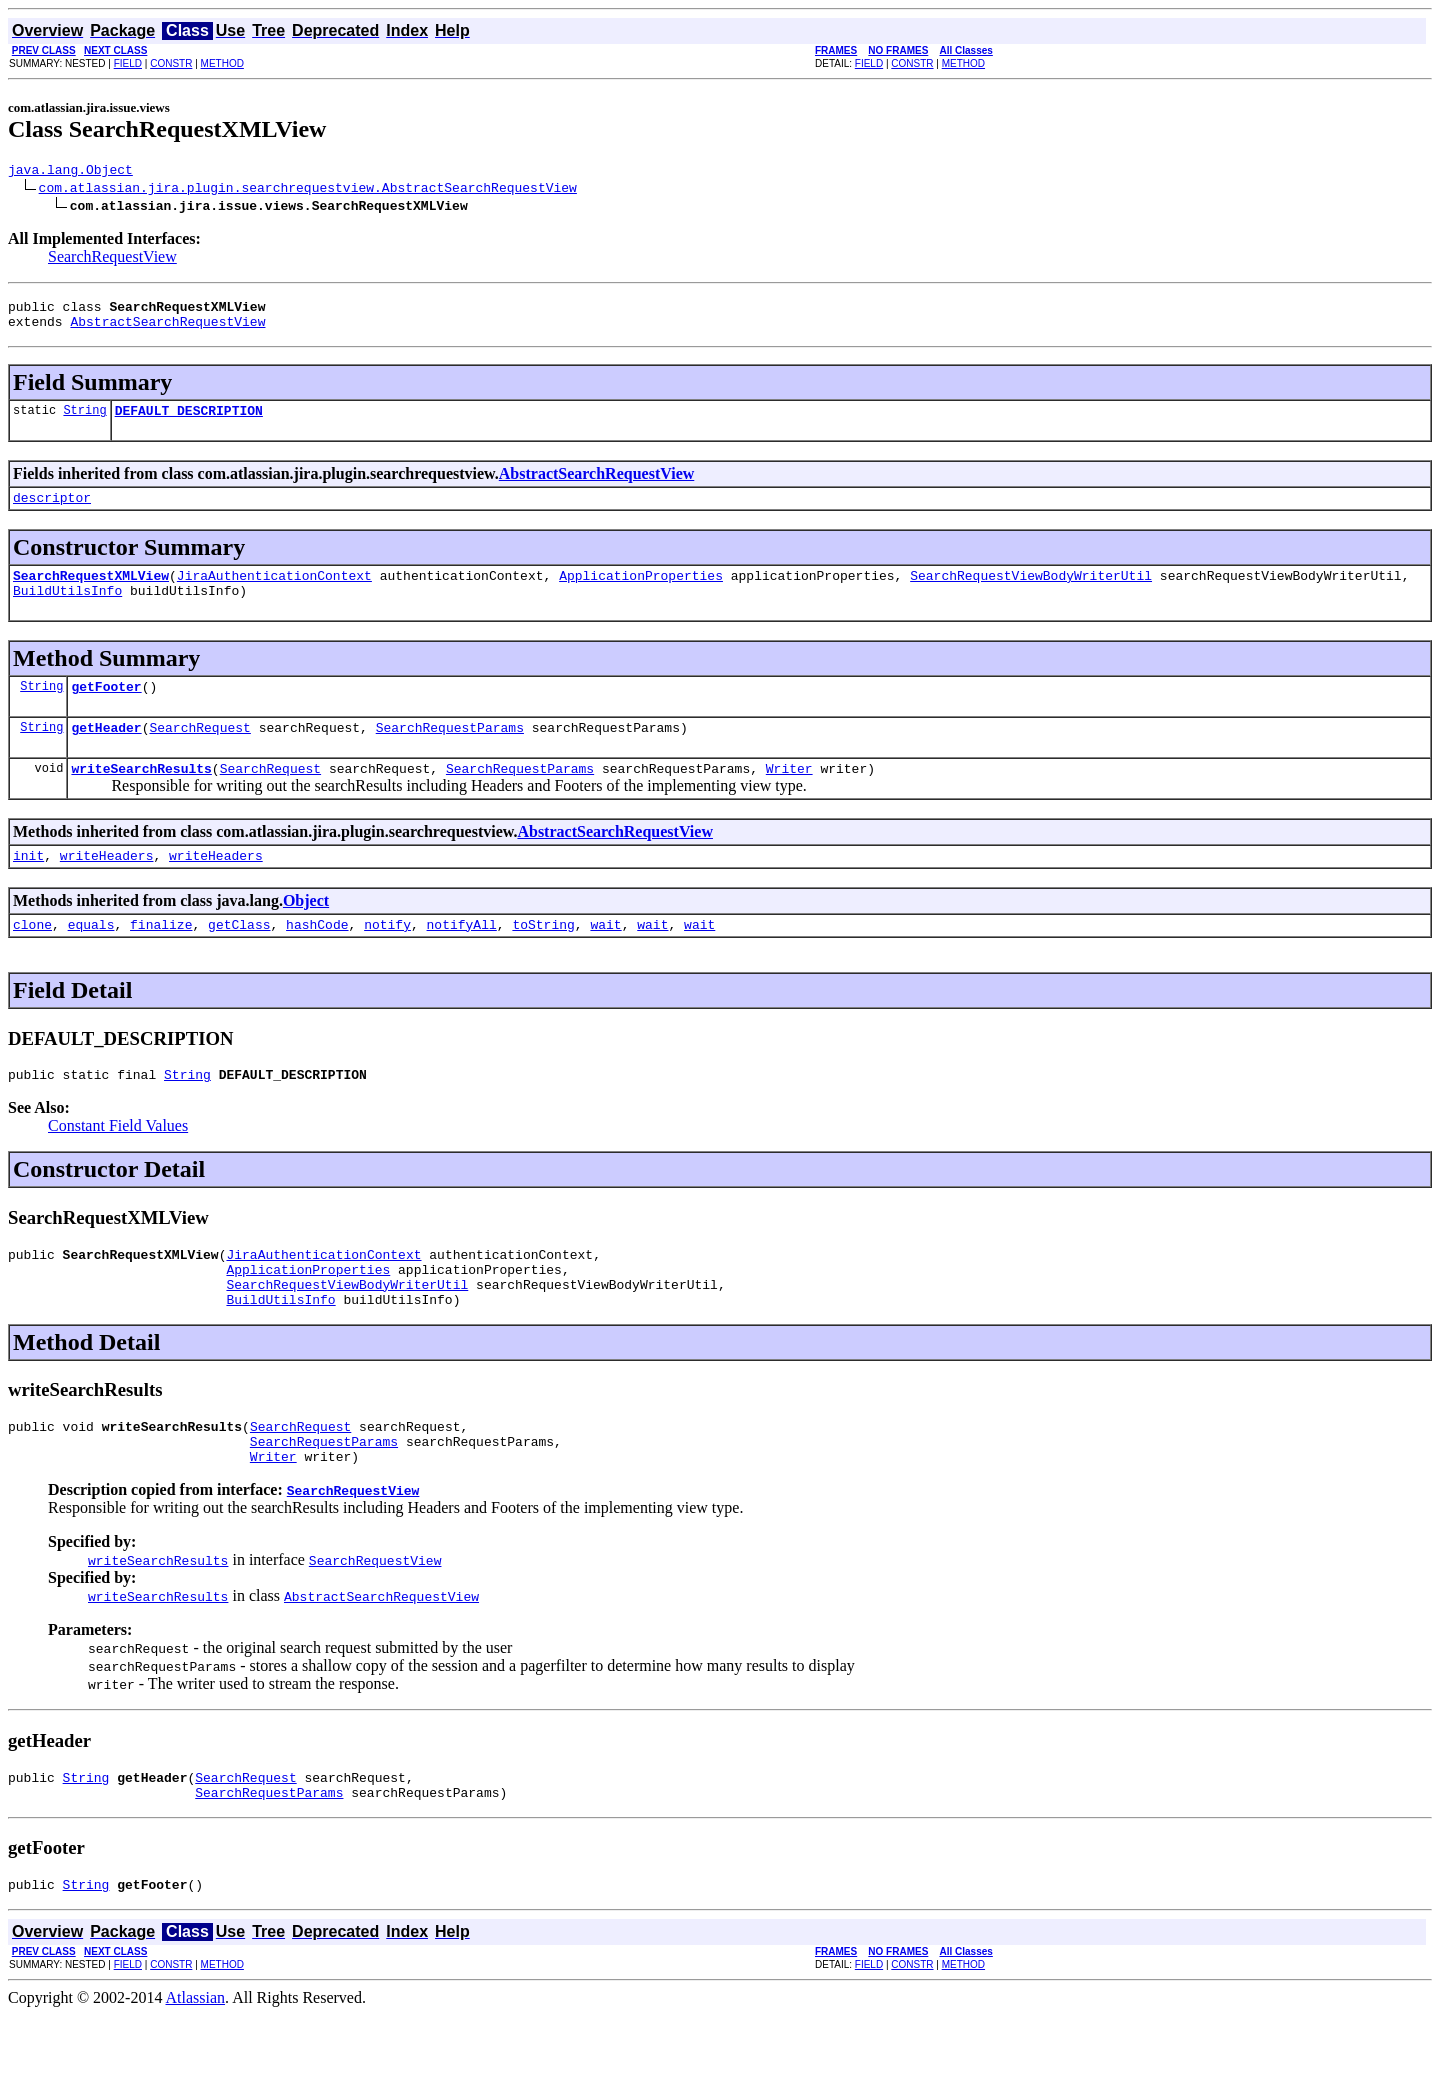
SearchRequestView (112, 259)
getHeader (106, 754)
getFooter (106, 710)
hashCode (317, 960)
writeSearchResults (141, 798)
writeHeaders (107, 888)
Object (306, 933)
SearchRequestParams (450, 754)
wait (605, 960)
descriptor (52, 512)
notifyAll (462, 960)
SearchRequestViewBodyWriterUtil (1031, 593)
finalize (161, 960)
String (84, 421)
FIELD (128, 63)
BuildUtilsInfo (67, 611)
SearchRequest (199, 754)
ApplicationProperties (641, 593)
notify (387, 960)
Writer (789, 798)
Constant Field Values (118, 1164)
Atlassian (196, 2066)
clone (32, 960)
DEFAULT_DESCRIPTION (189, 422)
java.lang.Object (70, 172)
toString (543, 960)
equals (91, 960)
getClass (239, 960)
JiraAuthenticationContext (274, 593)
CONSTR (171, 63)
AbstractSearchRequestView (167, 330)
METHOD (222, 63)
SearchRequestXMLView (91, 593)
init (28, 888)
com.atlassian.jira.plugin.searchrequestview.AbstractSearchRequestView (308, 190)
